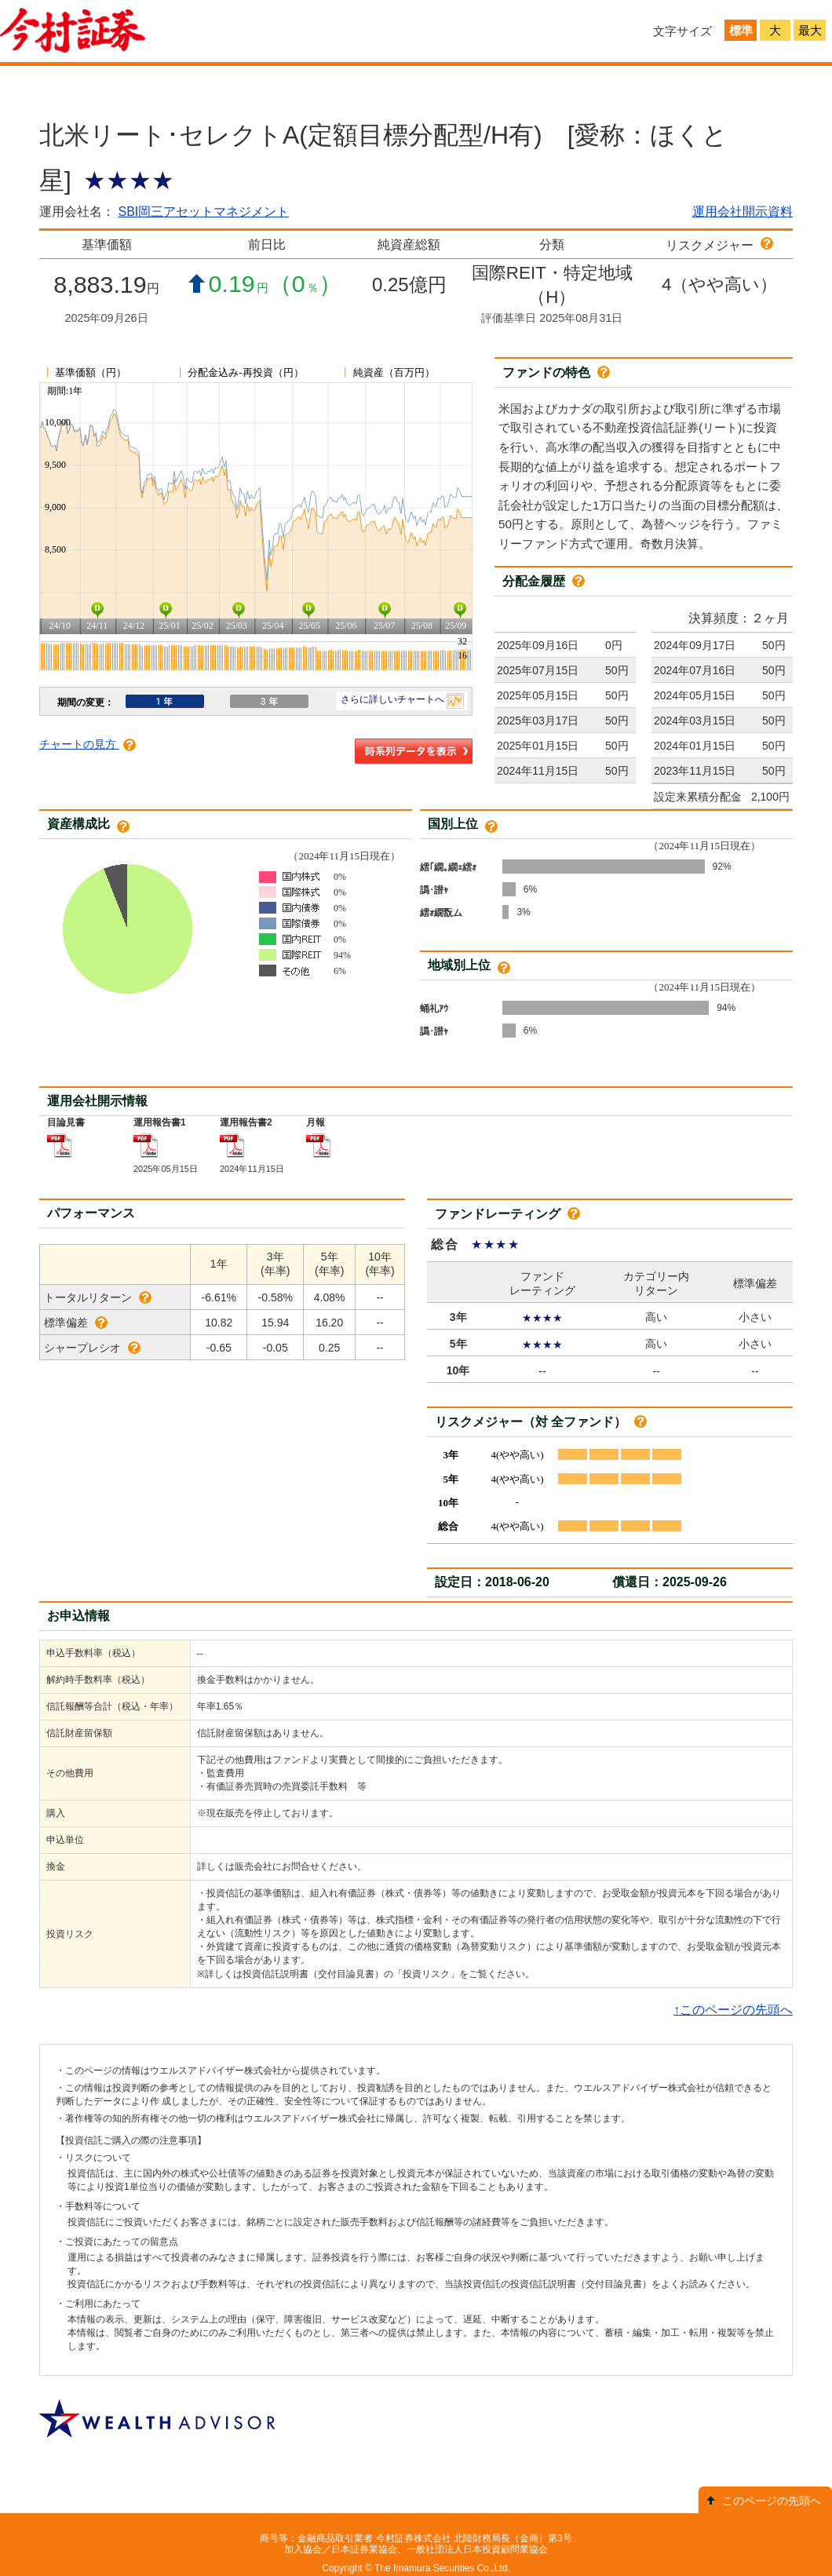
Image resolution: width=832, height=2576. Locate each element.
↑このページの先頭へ (733, 2009)
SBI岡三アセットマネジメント (203, 211)
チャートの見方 (87, 744)
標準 (741, 30)
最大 (810, 30)
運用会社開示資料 (742, 211)
